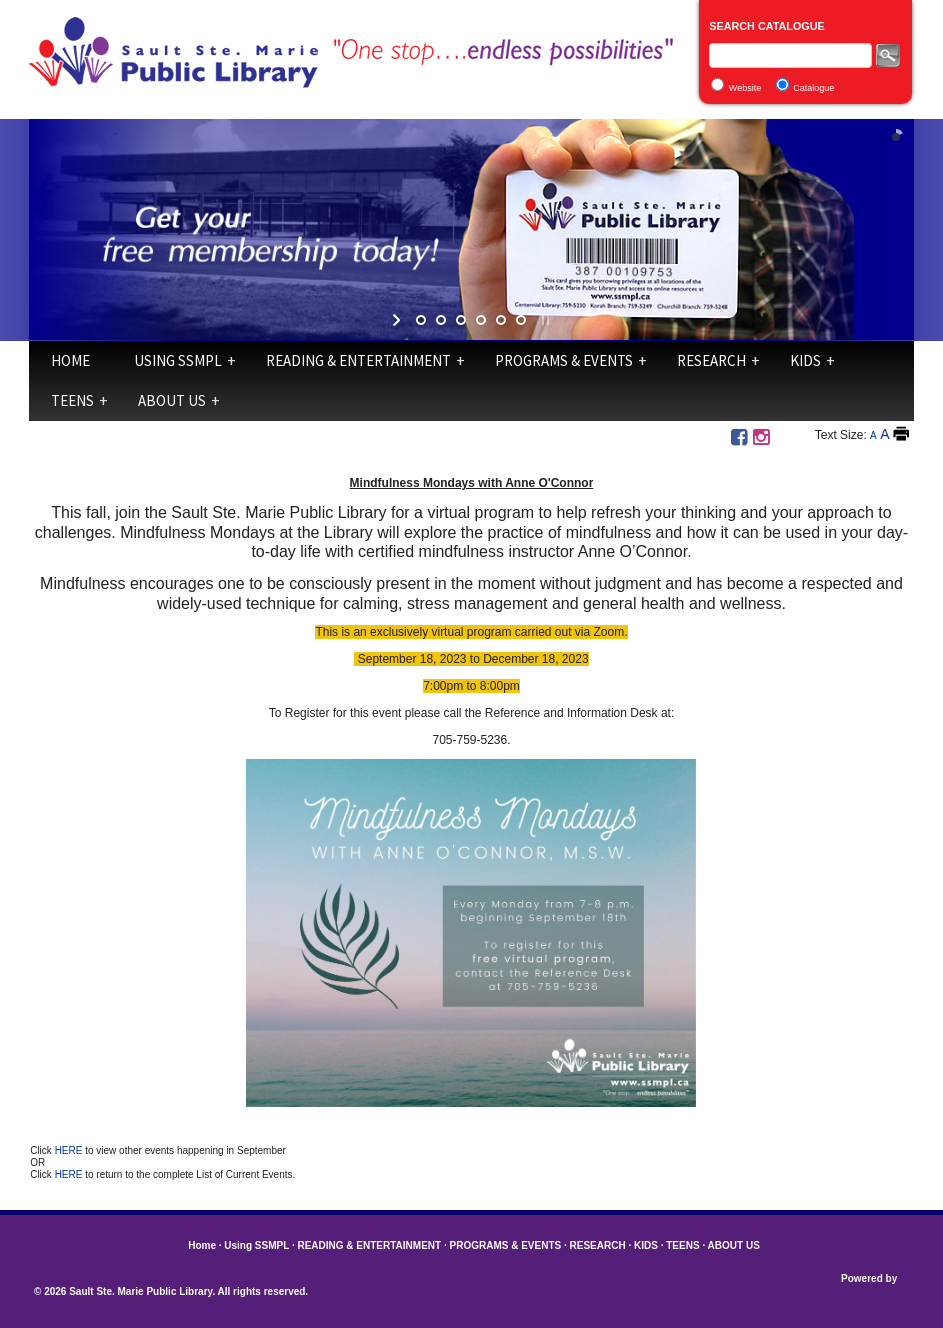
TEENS (72, 400)
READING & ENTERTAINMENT (358, 360)
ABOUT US (172, 400)
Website (745, 88)
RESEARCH (711, 360)
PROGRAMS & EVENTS (564, 360)
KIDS (805, 360)
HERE (70, 1150)
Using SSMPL (178, 360)
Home (70, 360)
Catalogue (813, 88)
